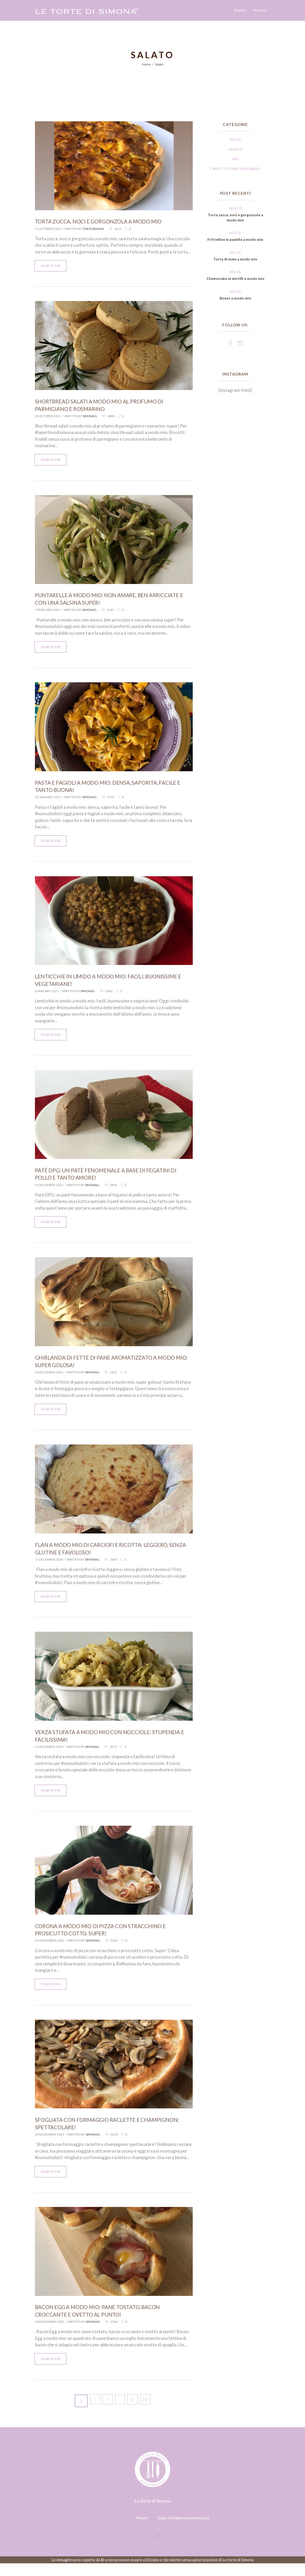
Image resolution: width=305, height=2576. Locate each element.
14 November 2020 (49, 2332)
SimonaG (90, 417)
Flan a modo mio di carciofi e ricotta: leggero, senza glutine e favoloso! (106, 1555)
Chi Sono (260, 10)
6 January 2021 (47, 995)
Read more (52, 266)
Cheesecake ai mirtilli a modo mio (235, 281)
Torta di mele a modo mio (235, 259)
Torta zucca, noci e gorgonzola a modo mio (103, 221)
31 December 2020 (49, 1190)
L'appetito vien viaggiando (235, 168)
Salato (235, 149)
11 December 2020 (49, 1754)
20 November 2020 (49, 2144)
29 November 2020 (49, 1949)
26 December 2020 (49, 1378)
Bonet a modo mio (235, 303)
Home (146, 64)
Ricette (240, 10)
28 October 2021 (48, 417)
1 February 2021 (48, 612)
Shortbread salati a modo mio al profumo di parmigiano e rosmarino (104, 406)
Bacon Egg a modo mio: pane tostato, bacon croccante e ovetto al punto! (102, 2321)
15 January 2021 (48, 800)
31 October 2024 (48, 229)
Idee (235, 159)
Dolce (235, 139)
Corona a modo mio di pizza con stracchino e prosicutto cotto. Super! (105, 1938)
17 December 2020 (49, 1566)
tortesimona (94, 229)
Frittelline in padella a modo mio (235, 239)
